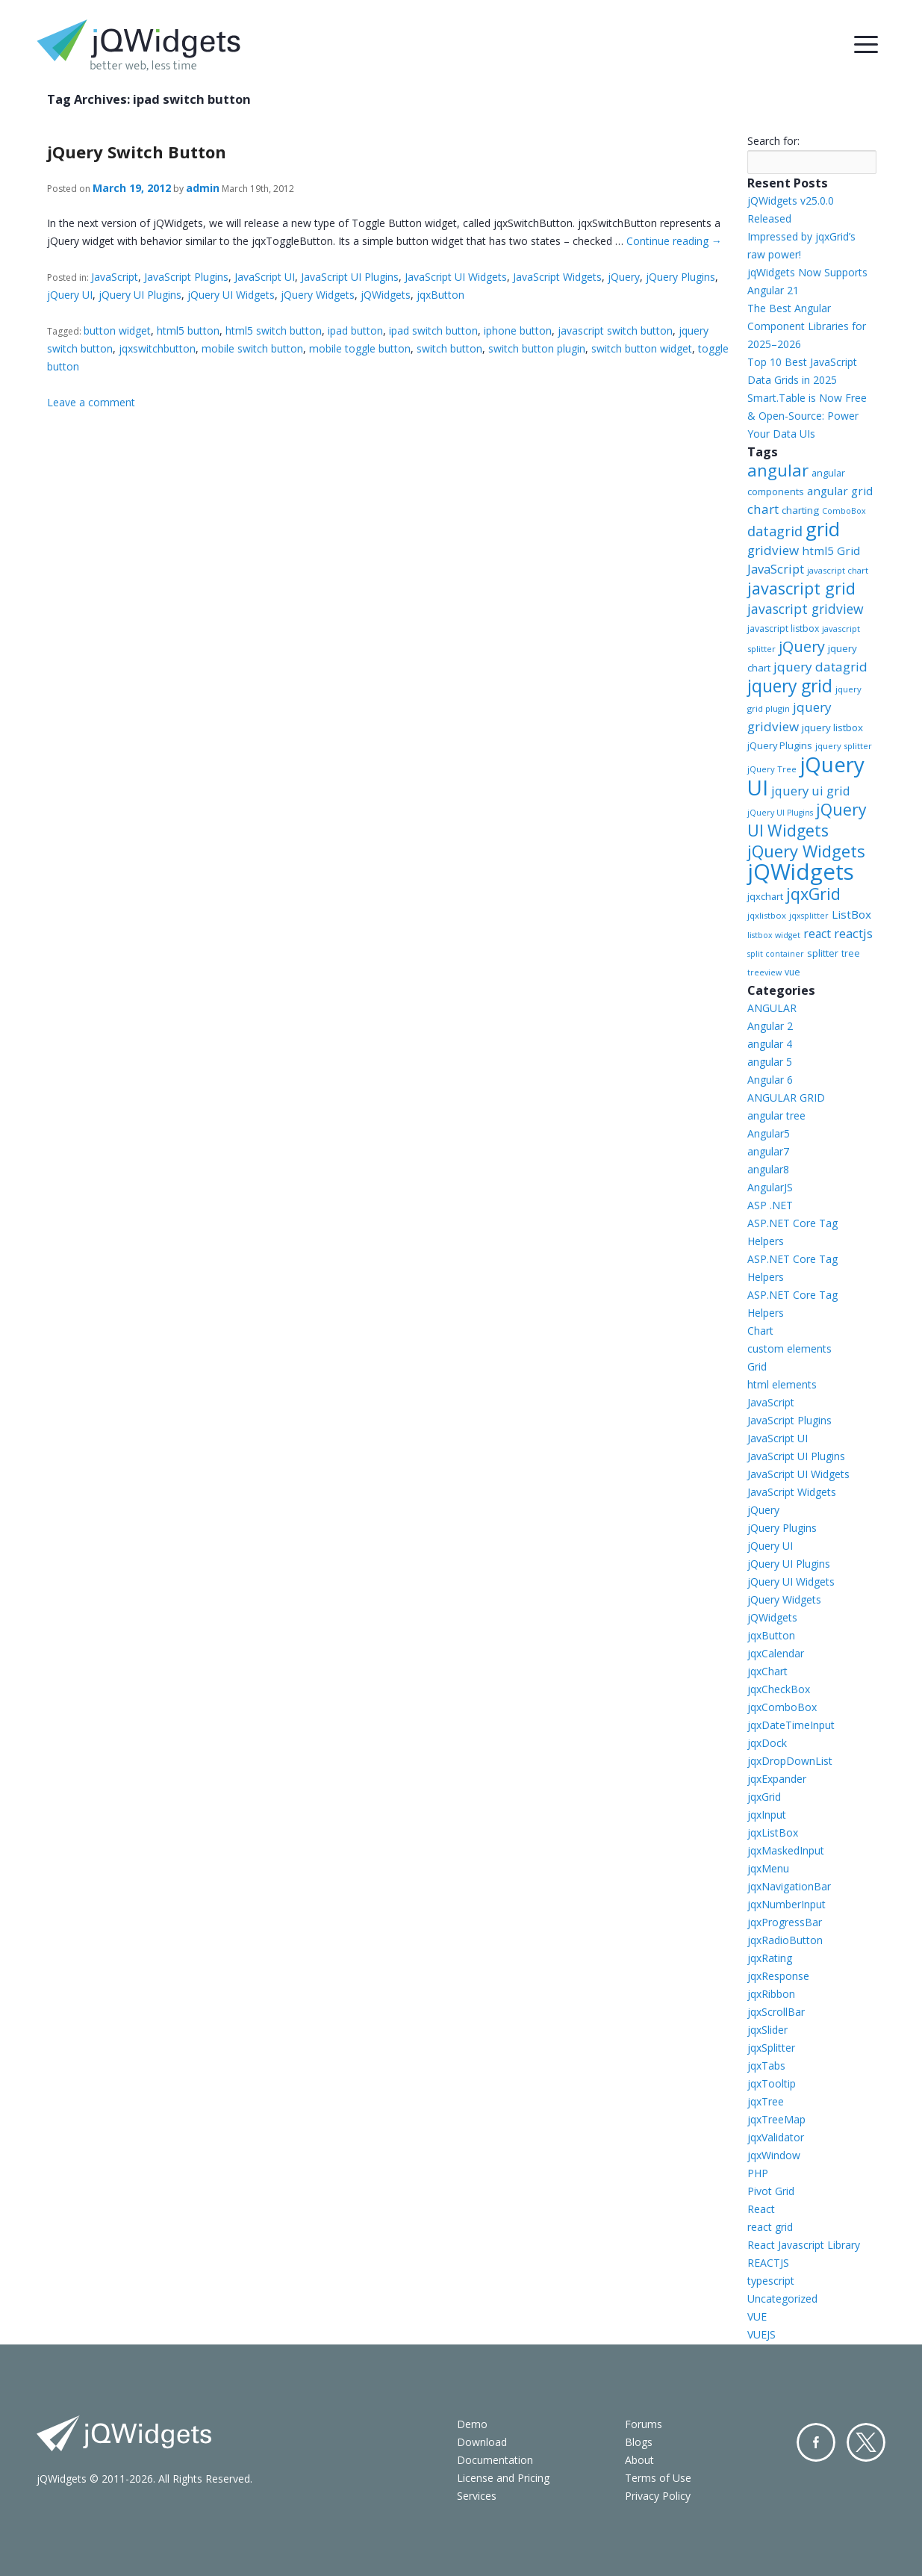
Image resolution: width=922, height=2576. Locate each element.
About (639, 2460)
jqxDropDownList (789, 1761)
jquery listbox (832, 727)
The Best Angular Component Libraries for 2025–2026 (806, 326)
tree (850, 953)
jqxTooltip (771, 2083)
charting (800, 510)
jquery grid (789, 686)
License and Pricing (503, 2478)
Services (476, 2496)
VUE (757, 2316)
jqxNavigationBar (789, 1886)
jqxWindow (773, 2155)
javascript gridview (805, 609)
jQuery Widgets (318, 295)
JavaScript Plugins (186, 277)
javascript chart (837, 570)
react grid (770, 2227)
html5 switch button (273, 330)
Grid (757, 1366)
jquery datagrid (820, 666)
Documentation (495, 2460)
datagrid (775, 531)
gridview (773, 550)
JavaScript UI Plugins (350, 277)
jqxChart (767, 1671)
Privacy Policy (658, 2496)
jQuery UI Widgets (231, 295)
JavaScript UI (264, 277)
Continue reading (674, 241)
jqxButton (440, 295)
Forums (643, 2424)
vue (792, 972)
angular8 (768, 1169)
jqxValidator (775, 2137)
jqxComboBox (782, 1707)
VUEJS (761, 2334)
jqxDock (767, 1743)
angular (778, 470)
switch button (449, 348)
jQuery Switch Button (136, 151)
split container (775, 954)
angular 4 (769, 1044)
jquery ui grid (810, 790)
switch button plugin (536, 348)
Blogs (638, 2442)
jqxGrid (813, 893)
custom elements (789, 1348)
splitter (822, 953)
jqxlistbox (766, 915)
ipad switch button (433, 330)
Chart (760, 1330)
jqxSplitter (771, 2047)
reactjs (853, 933)
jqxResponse (778, 1976)
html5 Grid (831, 550)
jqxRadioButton (785, 1940)
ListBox (851, 914)
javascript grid (801, 588)
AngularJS (770, 1187)
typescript (770, 2281)
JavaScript (114, 277)
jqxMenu (768, 1868)
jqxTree (765, 2101)
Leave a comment (91, 402)
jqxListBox (772, 1832)
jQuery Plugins (680, 277)
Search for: (773, 141)
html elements (782, 1384)
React (761, 2209)
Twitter (866, 2442)
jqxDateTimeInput (791, 1725)
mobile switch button (252, 348)
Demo (472, 2424)
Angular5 (768, 1133)
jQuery (624, 277)
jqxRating (769, 1958)
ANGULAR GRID (786, 1097)
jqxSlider (767, 2030)
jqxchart (765, 896)
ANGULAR (772, 1008)
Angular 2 (770, 1026)
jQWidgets (386, 295)
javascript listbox (783, 628)
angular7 (768, 1151)
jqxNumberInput (786, 1904)
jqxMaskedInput (785, 1850)
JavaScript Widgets (557, 277)
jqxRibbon (771, 1994)
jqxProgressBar (784, 1922)
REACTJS (768, 2263)
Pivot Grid (770, 2191)
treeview (764, 972)
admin (202, 188)
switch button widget (641, 348)
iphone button (518, 330)
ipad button (355, 330)
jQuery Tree (772, 769)
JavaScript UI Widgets (456, 277)
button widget (117, 330)
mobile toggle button (360, 348)
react (817, 933)
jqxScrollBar (776, 2012)
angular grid (840, 490)
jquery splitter (843, 745)
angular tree (776, 1115)
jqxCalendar (775, 1653)
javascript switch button (615, 330)
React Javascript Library (803, 2245)
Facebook (816, 2442)
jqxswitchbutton (157, 348)
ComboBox (844, 511)
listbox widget (773, 935)
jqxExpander (776, 1779)
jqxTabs (766, 2065)
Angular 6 (770, 1080)
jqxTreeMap (776, 2119)
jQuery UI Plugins (140, 295)
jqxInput (766, 1814)
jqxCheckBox (778, 1689)
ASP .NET (770, 1205)
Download (482, 2442)
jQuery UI (70, 295)
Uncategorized (782, 2298)
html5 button (188, 330)
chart (763, 509)
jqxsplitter (809, 915)
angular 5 (769, 1062)
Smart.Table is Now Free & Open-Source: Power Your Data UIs (807, 416)
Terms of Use (658, 2478)
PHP (757, 2173)
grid (823, 528)
